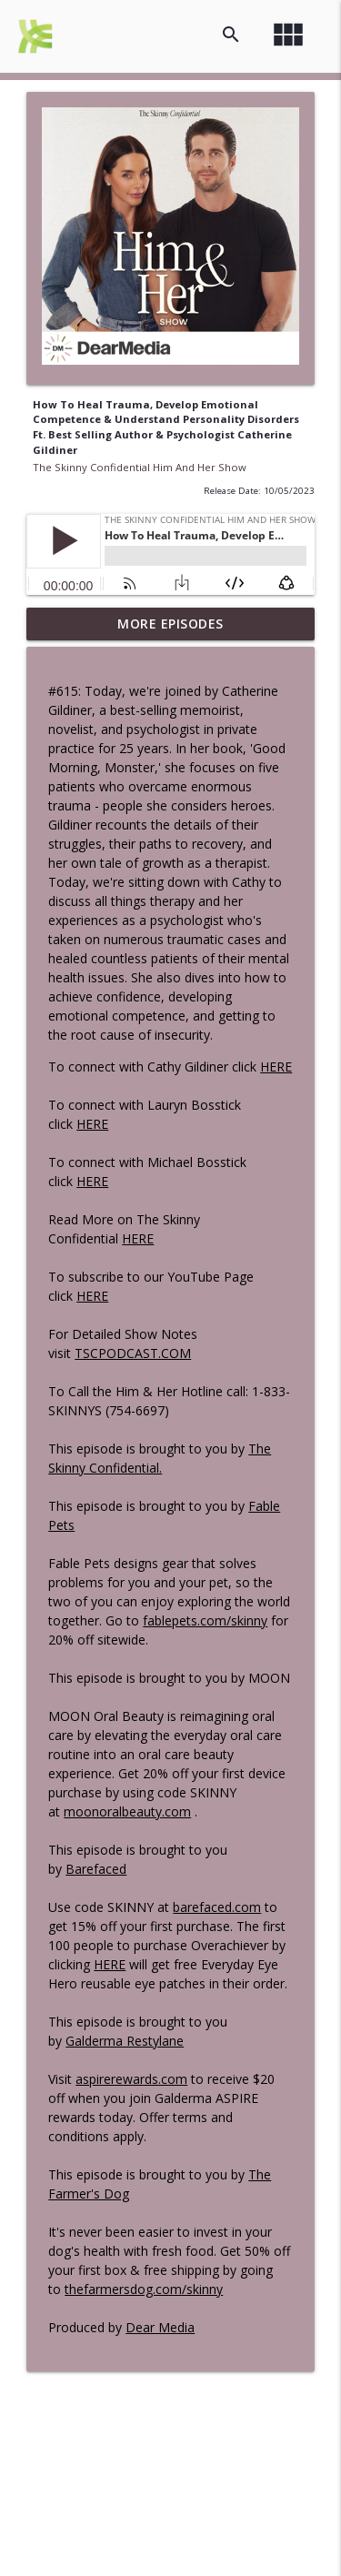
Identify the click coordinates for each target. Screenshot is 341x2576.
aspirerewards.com (131, 2079)
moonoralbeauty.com (127, 1811)
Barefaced (95, 1868)
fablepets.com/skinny (205, 1620)
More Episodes (170, 623)
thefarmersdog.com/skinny (144, 2289)
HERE (276, 1066)
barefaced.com (217, 1907)
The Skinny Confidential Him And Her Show (139, 467)
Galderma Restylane (124, 2040)
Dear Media (160, 2327)
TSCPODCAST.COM (133, 1353)
